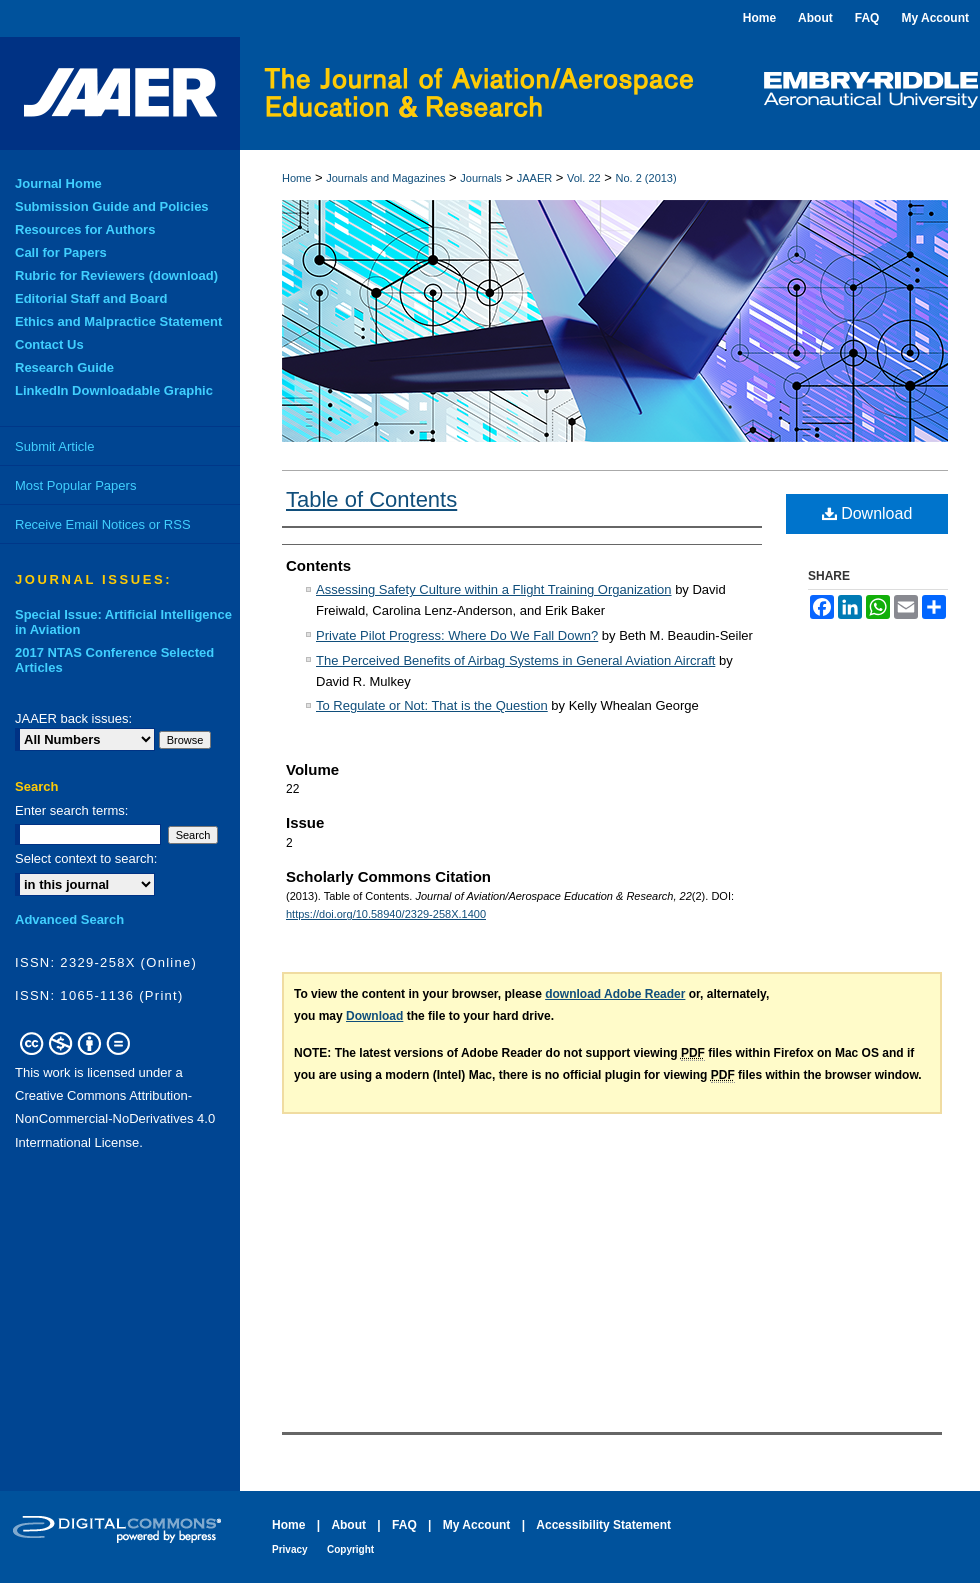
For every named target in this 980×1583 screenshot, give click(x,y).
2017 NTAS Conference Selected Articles (114, 660)
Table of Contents (371, 499)
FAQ (404, 1525)
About (348, 1525)
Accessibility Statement (603, 1525)
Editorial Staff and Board (91, 298)
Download (867, 513)
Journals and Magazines (385, 178)
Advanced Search (69, 919)
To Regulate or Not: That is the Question (432, 705)
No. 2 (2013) (646, 178)
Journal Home (58, 183)
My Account (477, 1525)
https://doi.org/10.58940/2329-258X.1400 (386, 914)
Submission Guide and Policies (112, 206)
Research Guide (64, 367)
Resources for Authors (85, 229)
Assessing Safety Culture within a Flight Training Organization (494, 589)
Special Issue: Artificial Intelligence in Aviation (123, 622)
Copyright (350, 1549)
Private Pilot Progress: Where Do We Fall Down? (457, 635)
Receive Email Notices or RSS (103, 524)
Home (296, 178)
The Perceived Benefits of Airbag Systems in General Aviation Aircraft (515, 660)
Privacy (290, 1549)
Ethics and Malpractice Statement (118, 321)
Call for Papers (61, 252)
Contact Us (49, 344)
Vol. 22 (584, 178)
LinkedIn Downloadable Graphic (114, 390)
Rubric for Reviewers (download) (116, 275)
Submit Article (54, 446)
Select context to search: (86, 858)
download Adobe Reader (615, 994)
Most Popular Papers (75, 485)
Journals (481, 178)
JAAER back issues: (73, 718)
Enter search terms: (71, 810)
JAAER (534, 178)
